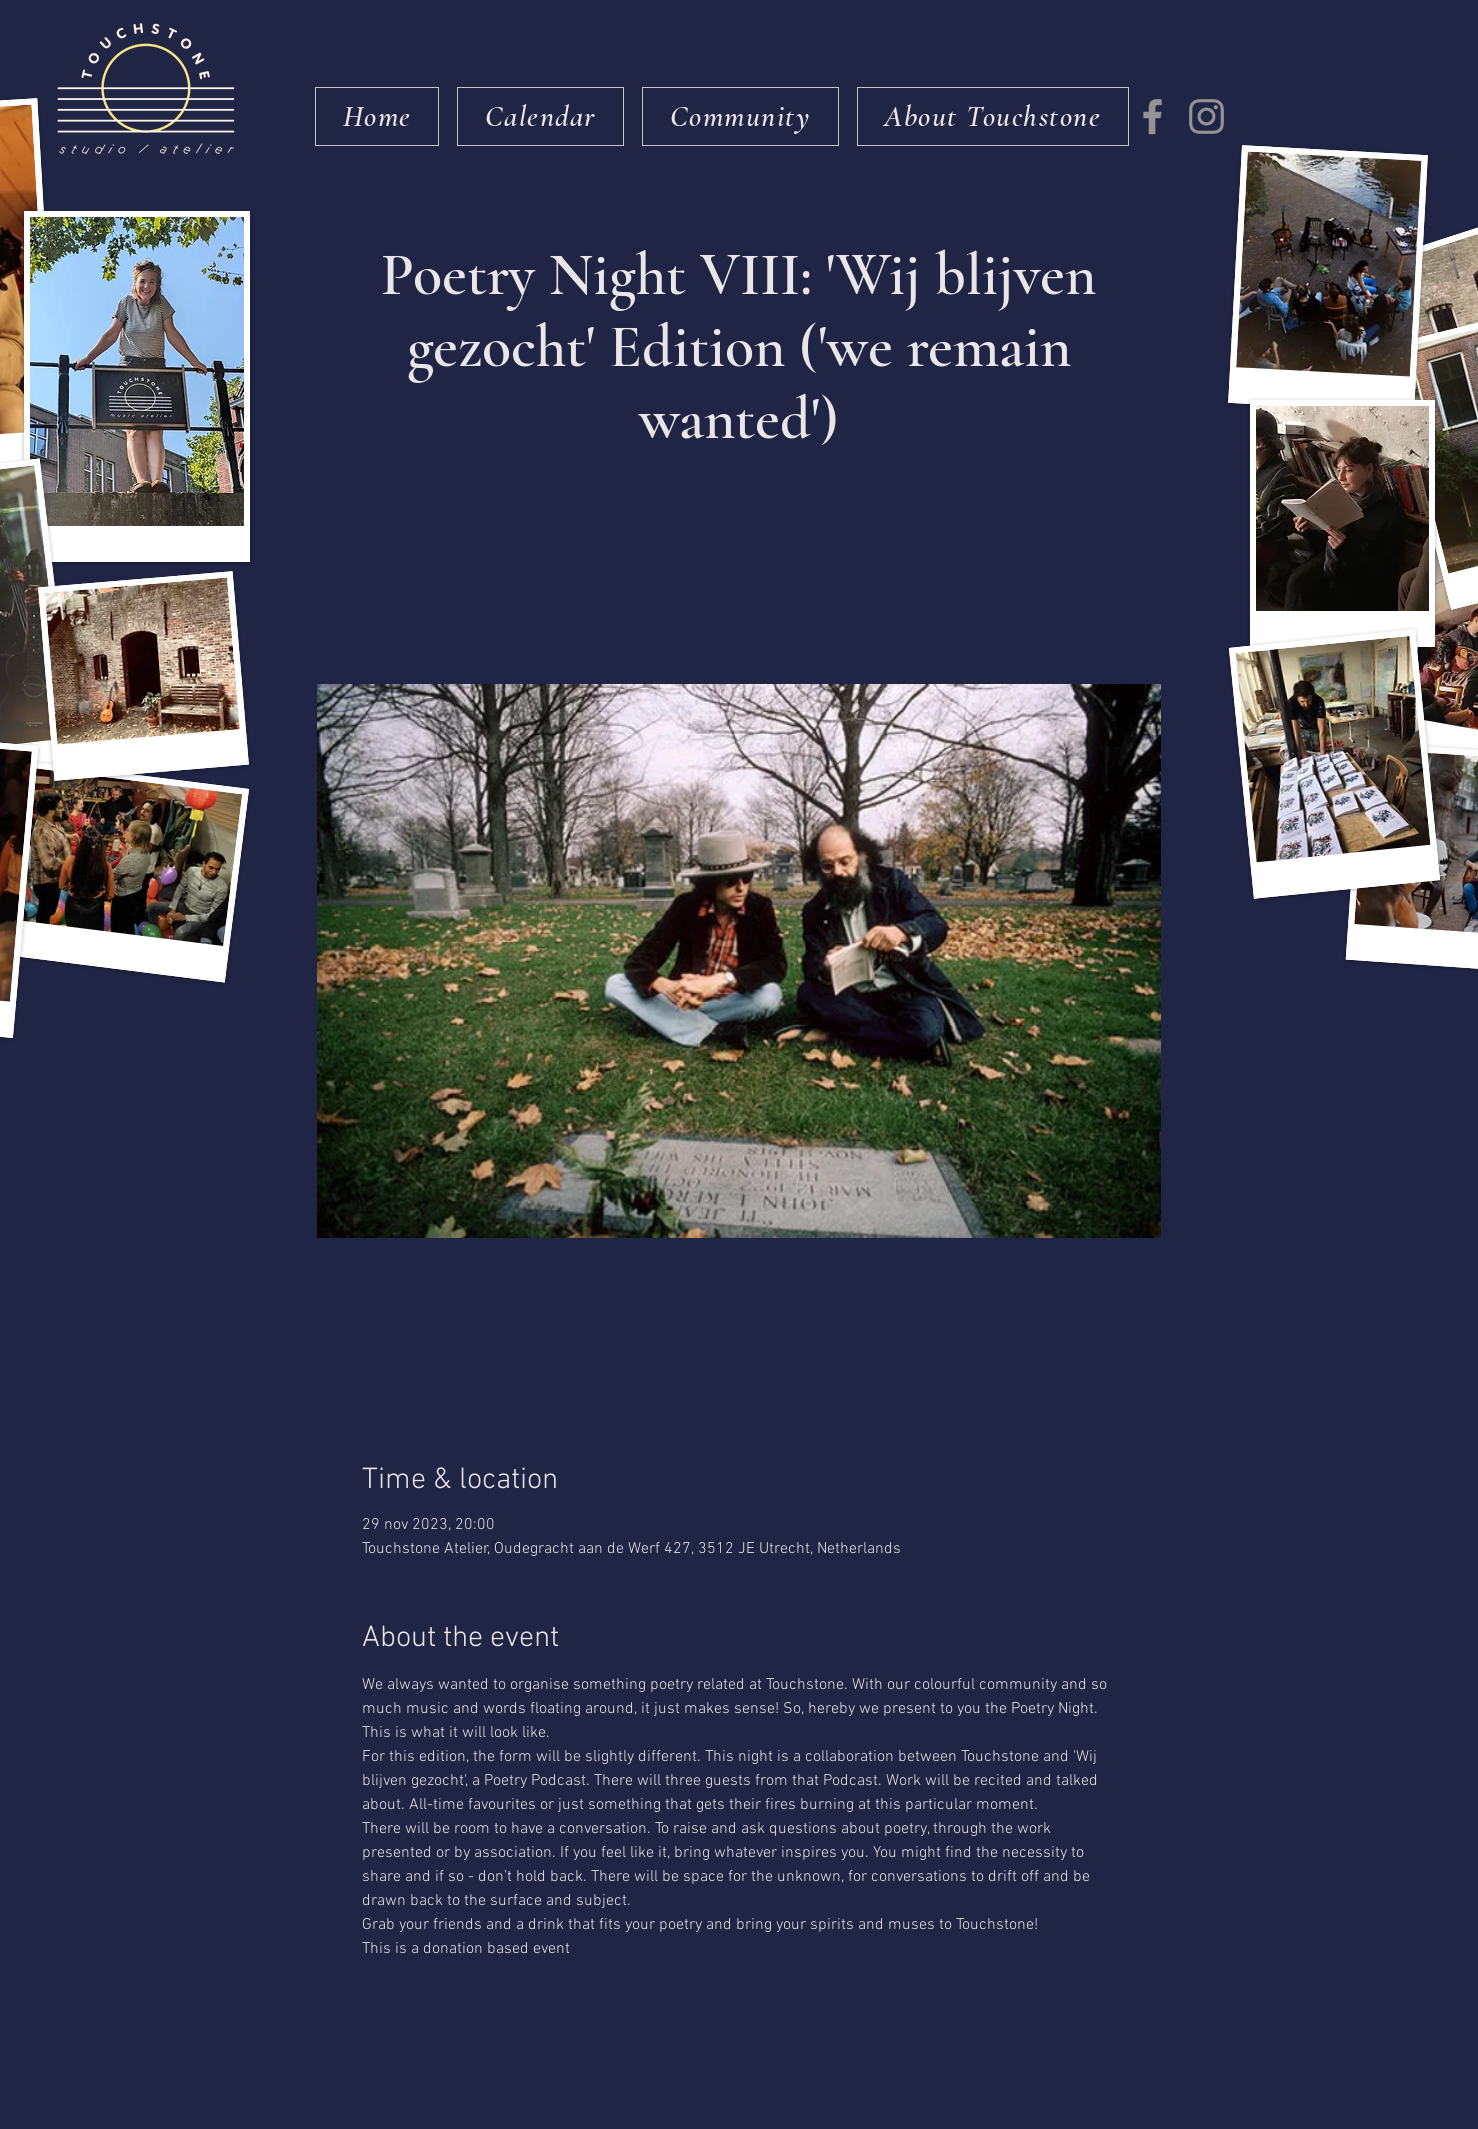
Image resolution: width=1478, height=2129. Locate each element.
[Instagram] (1206, 116)
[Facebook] (1152, 116)
